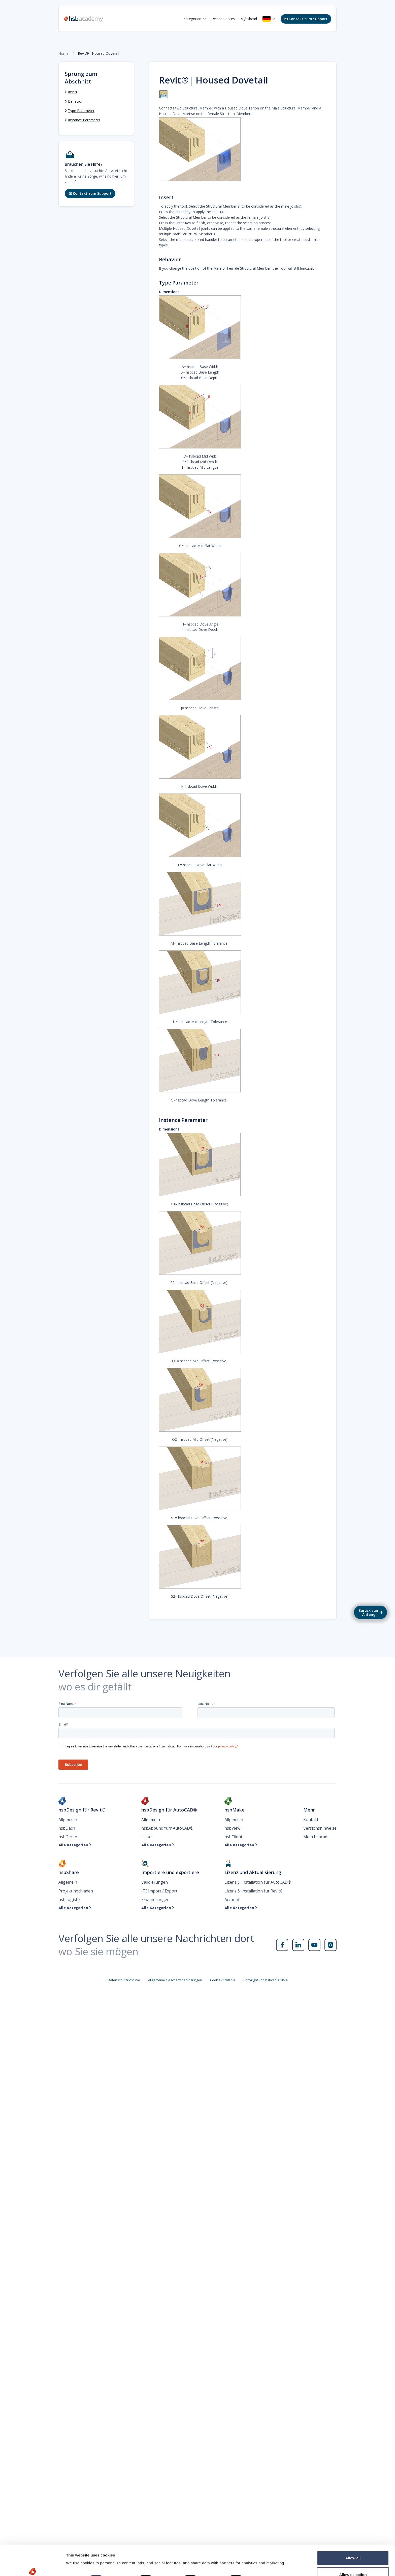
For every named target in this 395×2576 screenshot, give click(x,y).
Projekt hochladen (75, 1891)
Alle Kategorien (74, 1845)
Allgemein (67, 1819)
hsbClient (233, 1836)
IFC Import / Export (159, 1891)
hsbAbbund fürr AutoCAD (167, 1828)
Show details (264, 2551)
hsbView (232, 1828)
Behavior (75, 101)
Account (232, 1899)
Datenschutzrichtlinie (124, 1980)
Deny (353, 2562)
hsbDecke (67, 1836)
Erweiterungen (155, 1899)
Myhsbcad (248, 18)
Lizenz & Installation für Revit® (253, 1891)
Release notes (223, 18)
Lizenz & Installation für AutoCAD (257, 1882)
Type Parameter (81, 110)
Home (63, 53)
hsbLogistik (69, 1899)
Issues (147, 1836)
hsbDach (66, 1828)
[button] (194, 19)
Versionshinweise (320, 1828)
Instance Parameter (84, 120)
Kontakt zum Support (305, 18)
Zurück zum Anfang (368, 1612)
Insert (72, 92)
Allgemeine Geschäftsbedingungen (175, 1980)
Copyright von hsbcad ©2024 (265, 1980)
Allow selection (353, 2546)
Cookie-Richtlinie (222, 1980)
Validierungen (154, 1882)
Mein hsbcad (315, 1836)
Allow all (353, 2529)
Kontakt (310, 1819)
